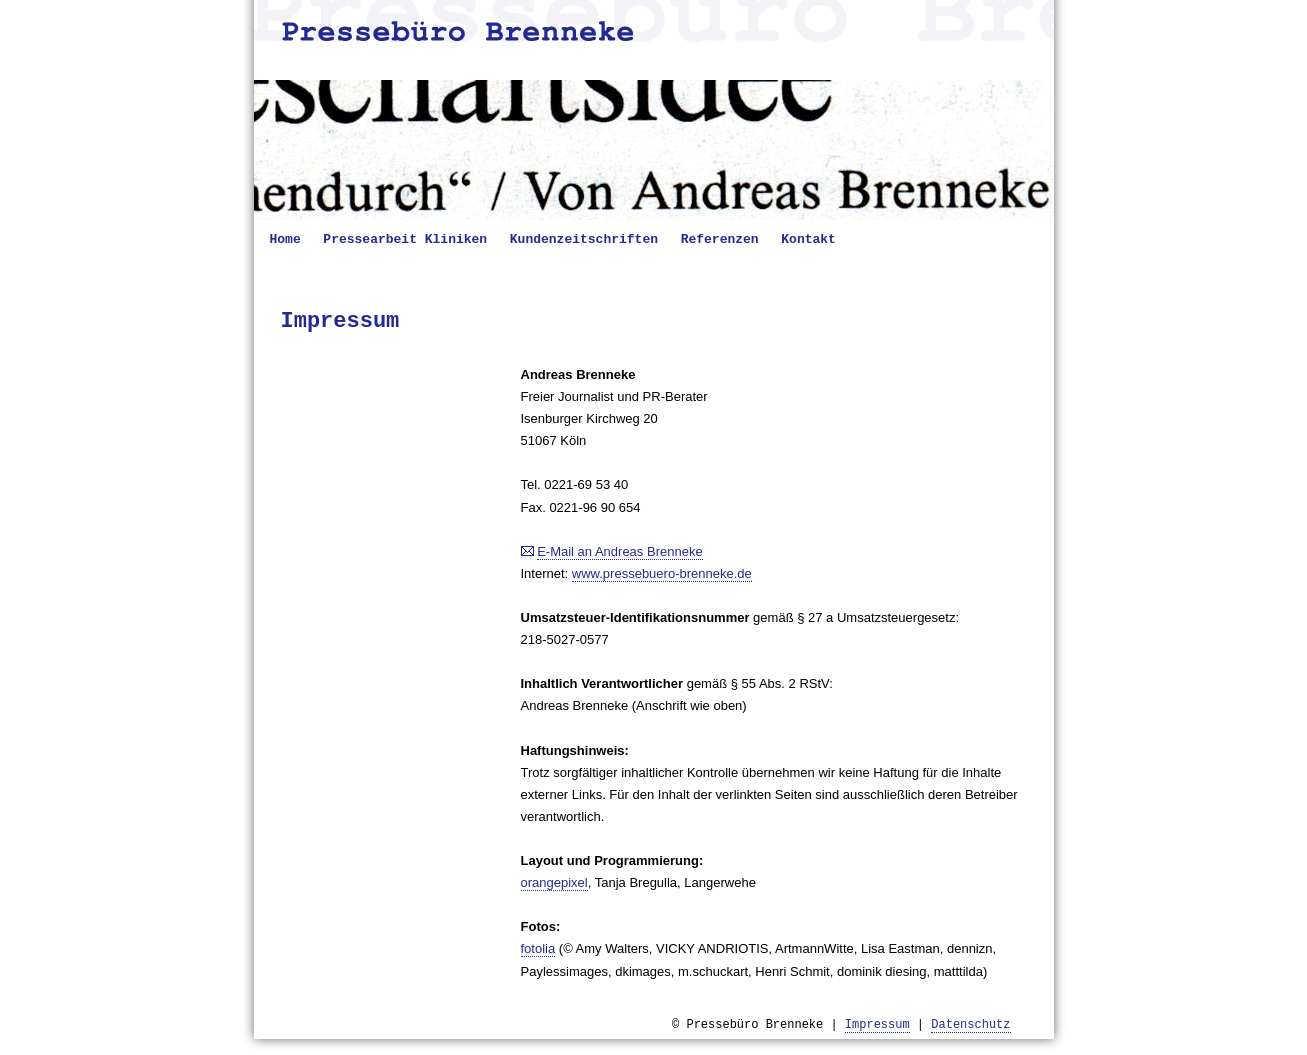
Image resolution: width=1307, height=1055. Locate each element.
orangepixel (554, 882)
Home (285, 239)
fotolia (538, 948)
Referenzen (720, 239)
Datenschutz (970, 1025)
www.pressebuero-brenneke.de (662, 573)
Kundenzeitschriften (584, 239)
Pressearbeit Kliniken (405, 239)
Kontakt (808, 239)
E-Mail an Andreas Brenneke (619, 551)
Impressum (877, 1025)
